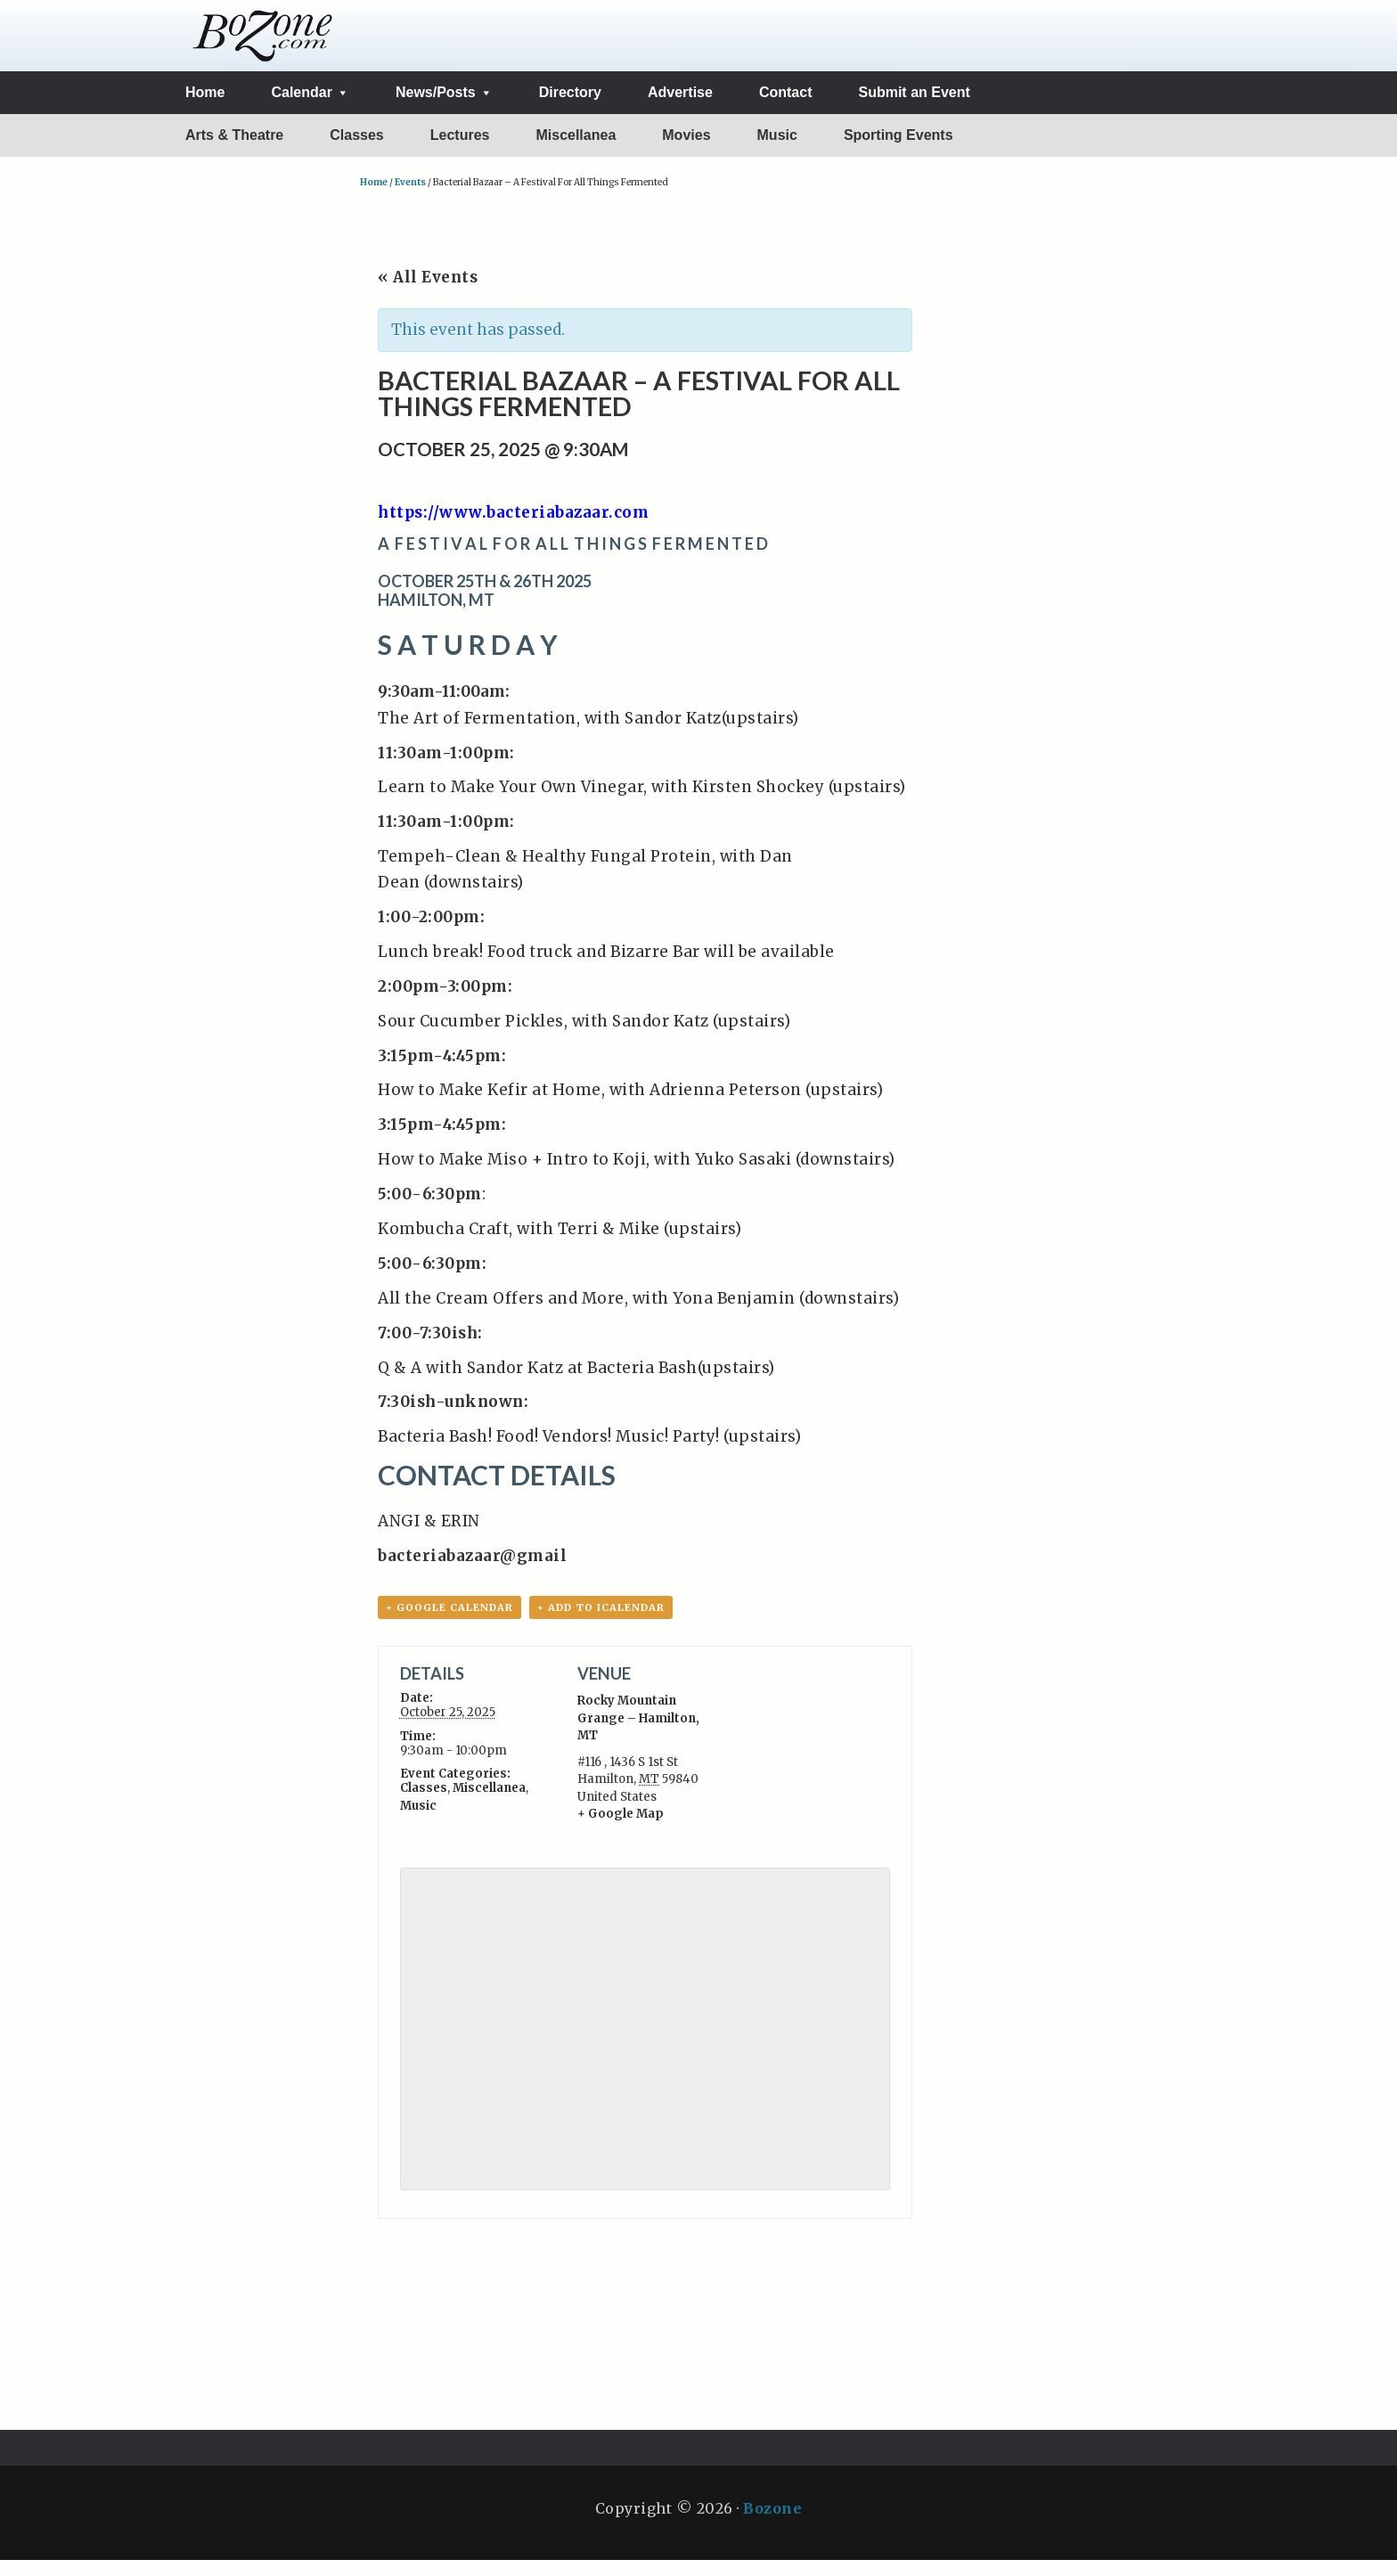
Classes (423, 1803)
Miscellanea (489, 1803)
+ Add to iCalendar (601, 1622)
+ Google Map (620, 1829)
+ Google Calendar (449, 1622)
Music (418, 1821)
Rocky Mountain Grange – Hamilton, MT (638, 1734)
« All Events (428, 291)
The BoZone (263, 42)
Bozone (772, 2524)
